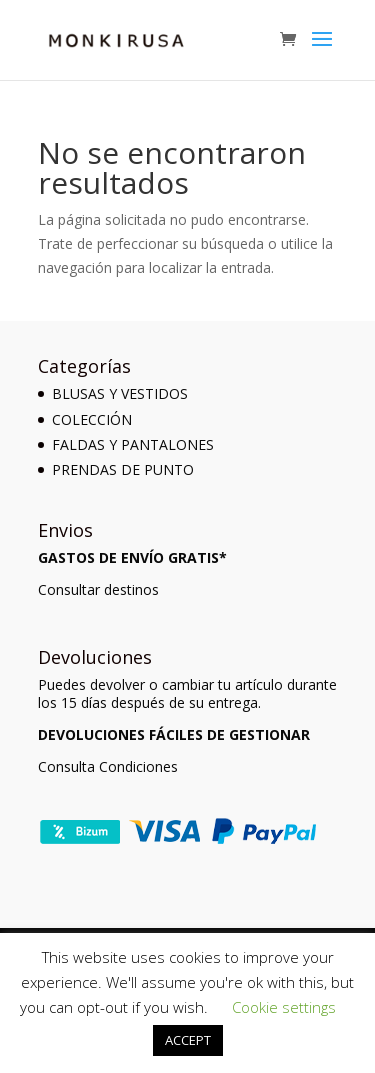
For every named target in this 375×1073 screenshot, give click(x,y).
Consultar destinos (98, 589)
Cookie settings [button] (284, 1007)
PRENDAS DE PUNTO (123, 469)
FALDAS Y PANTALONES (133, 444)
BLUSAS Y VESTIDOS (120, 393)
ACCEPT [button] (188, 1040)
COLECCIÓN (92, 419)
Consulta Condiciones (108, 766)
